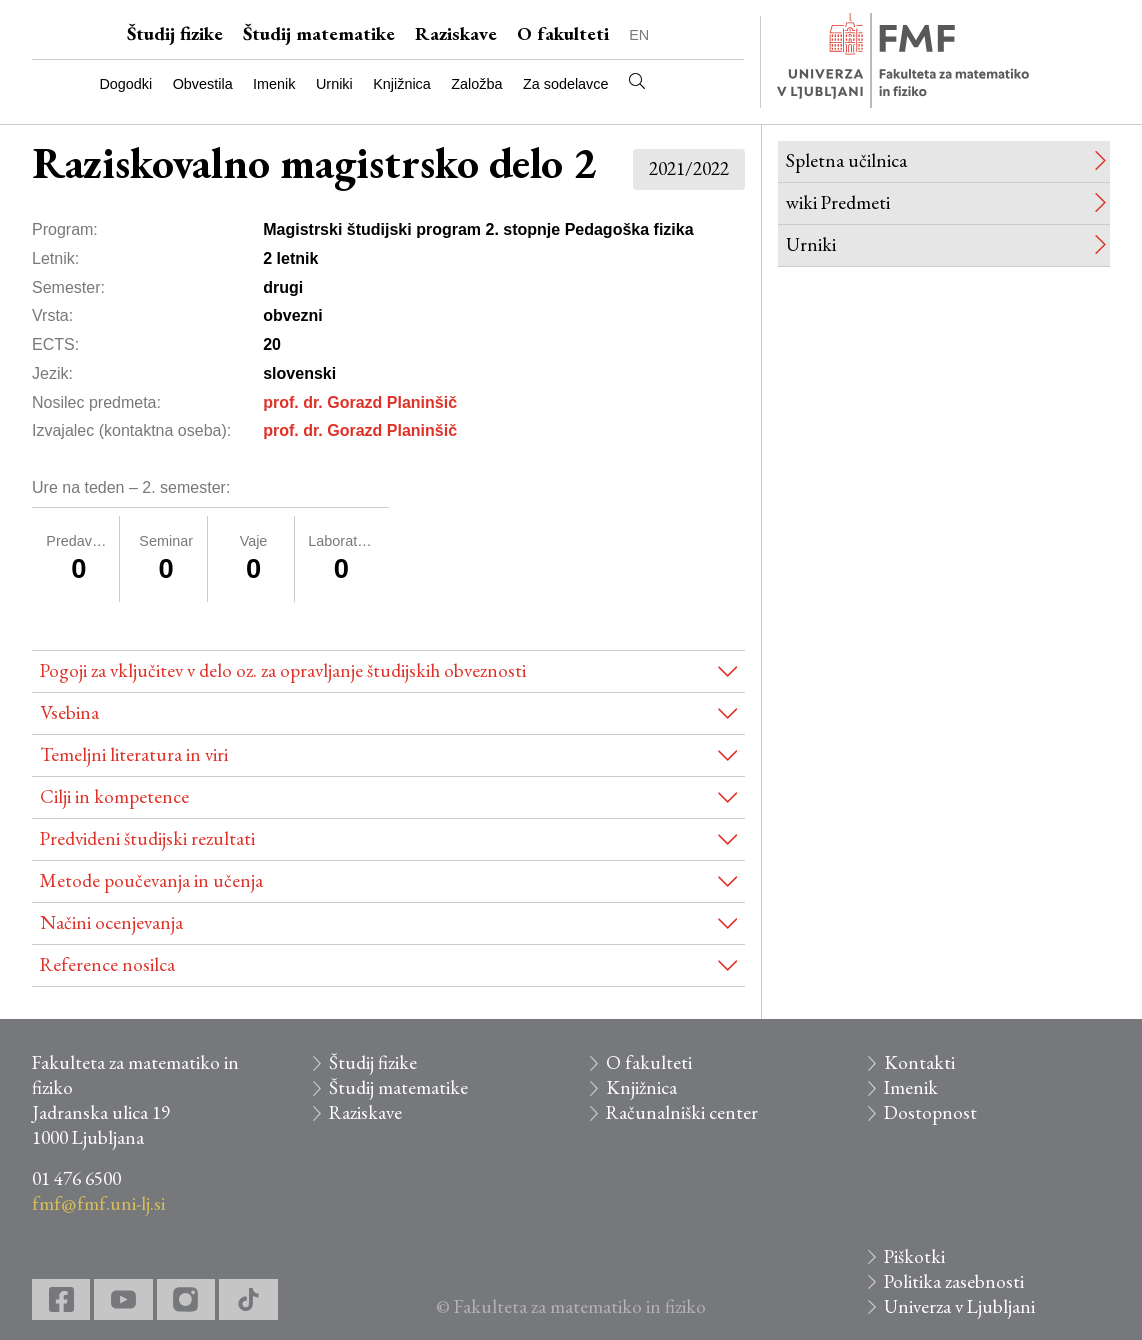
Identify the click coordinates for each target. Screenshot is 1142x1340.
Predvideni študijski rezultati (147, 838)
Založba (476, 84)
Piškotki (914, 1256)
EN (639, 35)
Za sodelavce (566, 84)
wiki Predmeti (838, 202)
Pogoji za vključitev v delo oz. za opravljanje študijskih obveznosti (283, 670)
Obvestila (203, 84)
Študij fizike (175, 33)
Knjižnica (402, 84)
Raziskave (456, 33)
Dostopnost (930, 1112)
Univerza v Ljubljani (959, 1306)
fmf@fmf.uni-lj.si (98, 1203)
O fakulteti (563, 33)
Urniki (334, 84)
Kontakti (919, 1062)
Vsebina (69, 712)
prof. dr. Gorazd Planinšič (360, 402)
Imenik (274, 84)
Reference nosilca (107, 964)
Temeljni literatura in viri (134, 754)
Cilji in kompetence (114, 796)
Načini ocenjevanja (111, 922)
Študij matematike (319, 33)
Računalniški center (682, 1112)
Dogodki (125, 84)
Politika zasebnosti (954, 1281)
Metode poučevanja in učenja (151, 880)
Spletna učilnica (846, 160)
